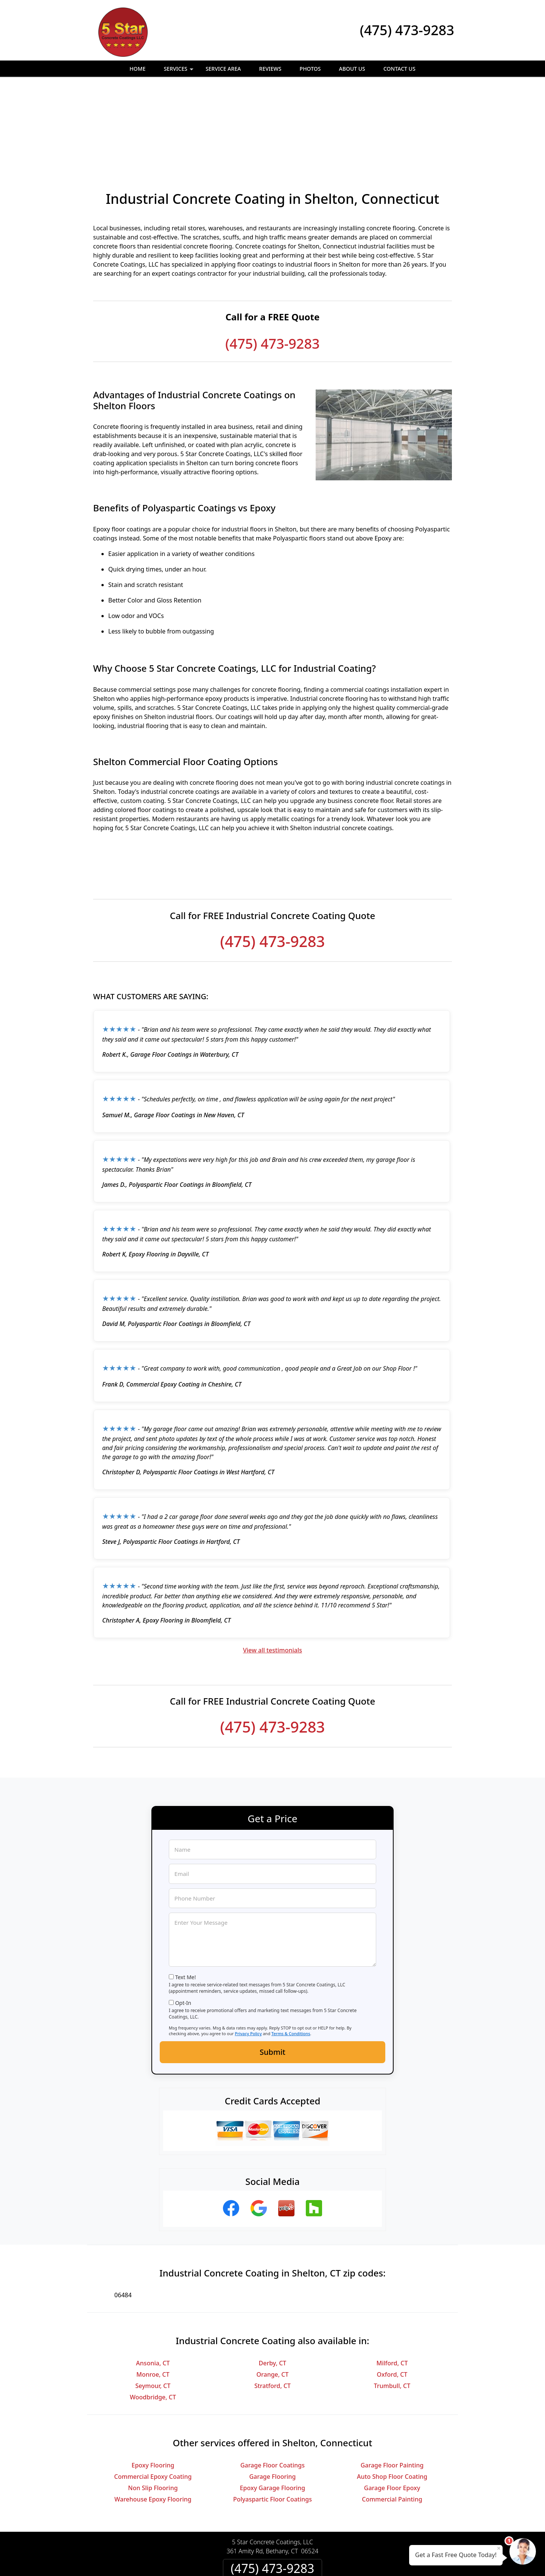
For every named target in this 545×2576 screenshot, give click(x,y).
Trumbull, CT (392, 2303)
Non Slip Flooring (153, 2405)
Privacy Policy (248, 1951)
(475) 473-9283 (407, 30)
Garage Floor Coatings (272, 2383)
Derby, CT (273, 2280)
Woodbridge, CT (153, 2314)
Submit (272, 1969)
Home (137, 68)
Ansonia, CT (153, 2280)
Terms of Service (329, 2560)
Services (179, 71)
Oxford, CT (392, 2292)
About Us (352, 68)
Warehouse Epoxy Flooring (152, 2417)
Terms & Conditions (290, 1951)
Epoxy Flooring (153, 2383)
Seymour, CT (153, 2303)
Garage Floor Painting (392, 2383)
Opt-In (183, 1920)
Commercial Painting (392, 2417)
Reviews (270, 68)
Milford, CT (392, 2280)
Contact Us (399, 68)
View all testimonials (272, 1568)
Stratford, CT (272, 2303)
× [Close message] (499, 2548)
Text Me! (185, 1894)
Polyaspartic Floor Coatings (272, 2417)
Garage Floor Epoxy (392, 2405)
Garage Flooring (272, 2394)
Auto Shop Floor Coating (392, 2394)
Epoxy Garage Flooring (272, 2405)
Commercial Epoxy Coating (153, 2394)
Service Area (223, 68)
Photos (310, 68)
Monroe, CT (153, 2292)
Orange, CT (272, 2292)
